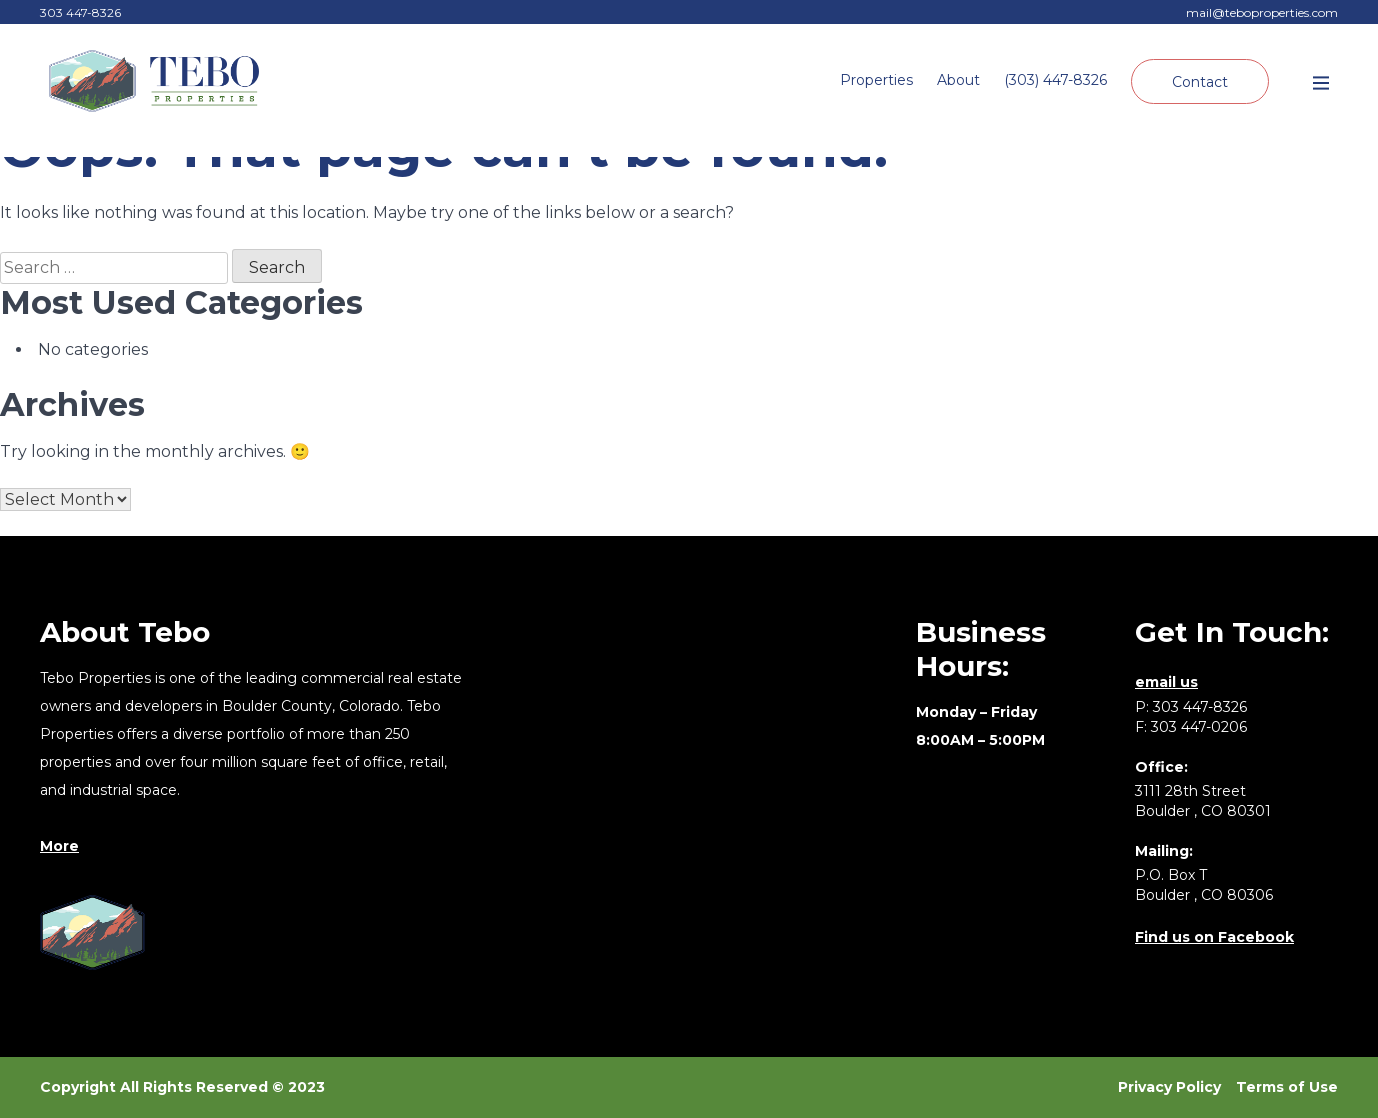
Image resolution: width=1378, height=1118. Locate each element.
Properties (876, 80)
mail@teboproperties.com (1262, 12)
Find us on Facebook (1214, 937)
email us (1166, 682)
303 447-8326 (80, 12)
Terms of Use (1287, 1087)
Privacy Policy (1169, 1087)
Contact (1200, 82)
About (958, 80)
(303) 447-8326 (1055, 80)
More (59, 846)
